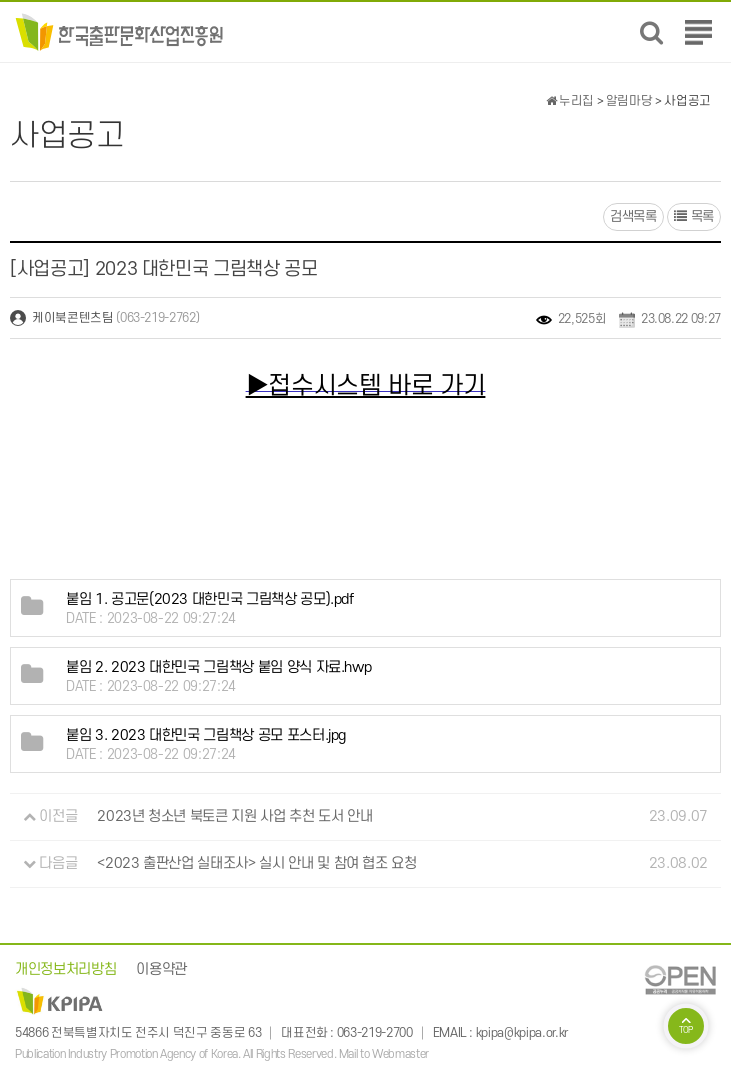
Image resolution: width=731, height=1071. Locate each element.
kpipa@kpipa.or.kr (522, 1033)
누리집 (570, 101)
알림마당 (629, 101)
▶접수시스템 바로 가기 (366, 386)
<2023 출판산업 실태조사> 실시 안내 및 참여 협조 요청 (256, 863)
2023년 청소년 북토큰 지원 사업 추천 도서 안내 (234, 816)
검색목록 (633, 216)
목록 (694, 216)
